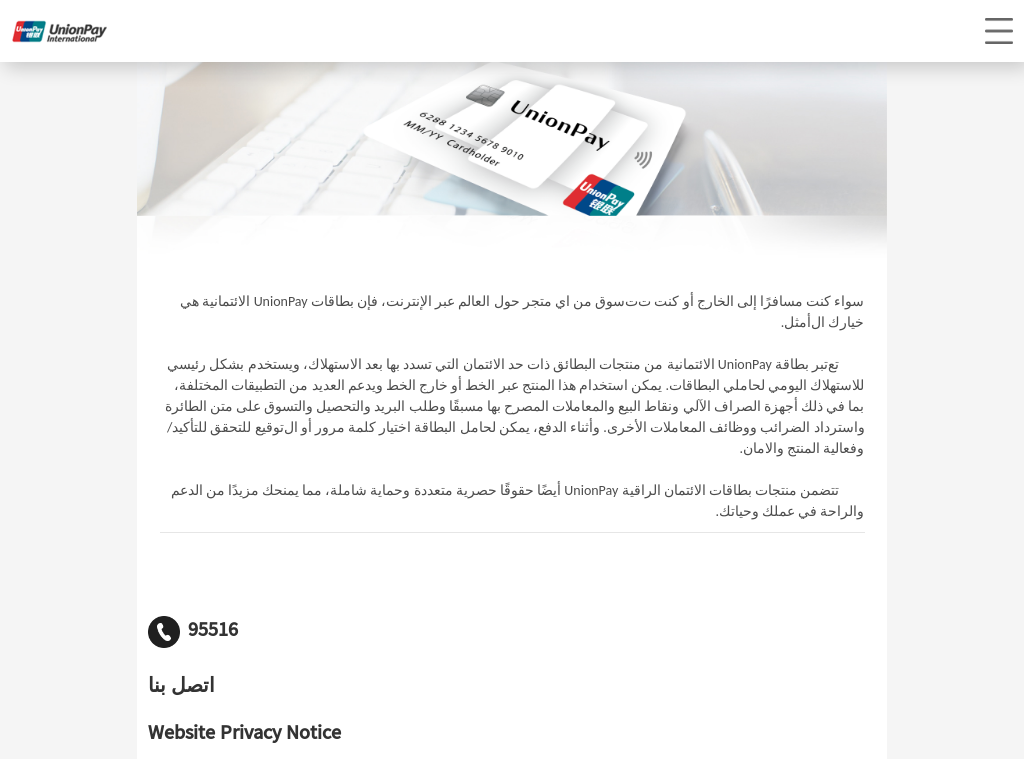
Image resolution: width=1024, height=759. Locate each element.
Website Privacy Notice (244, 735)
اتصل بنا (181, 688)
